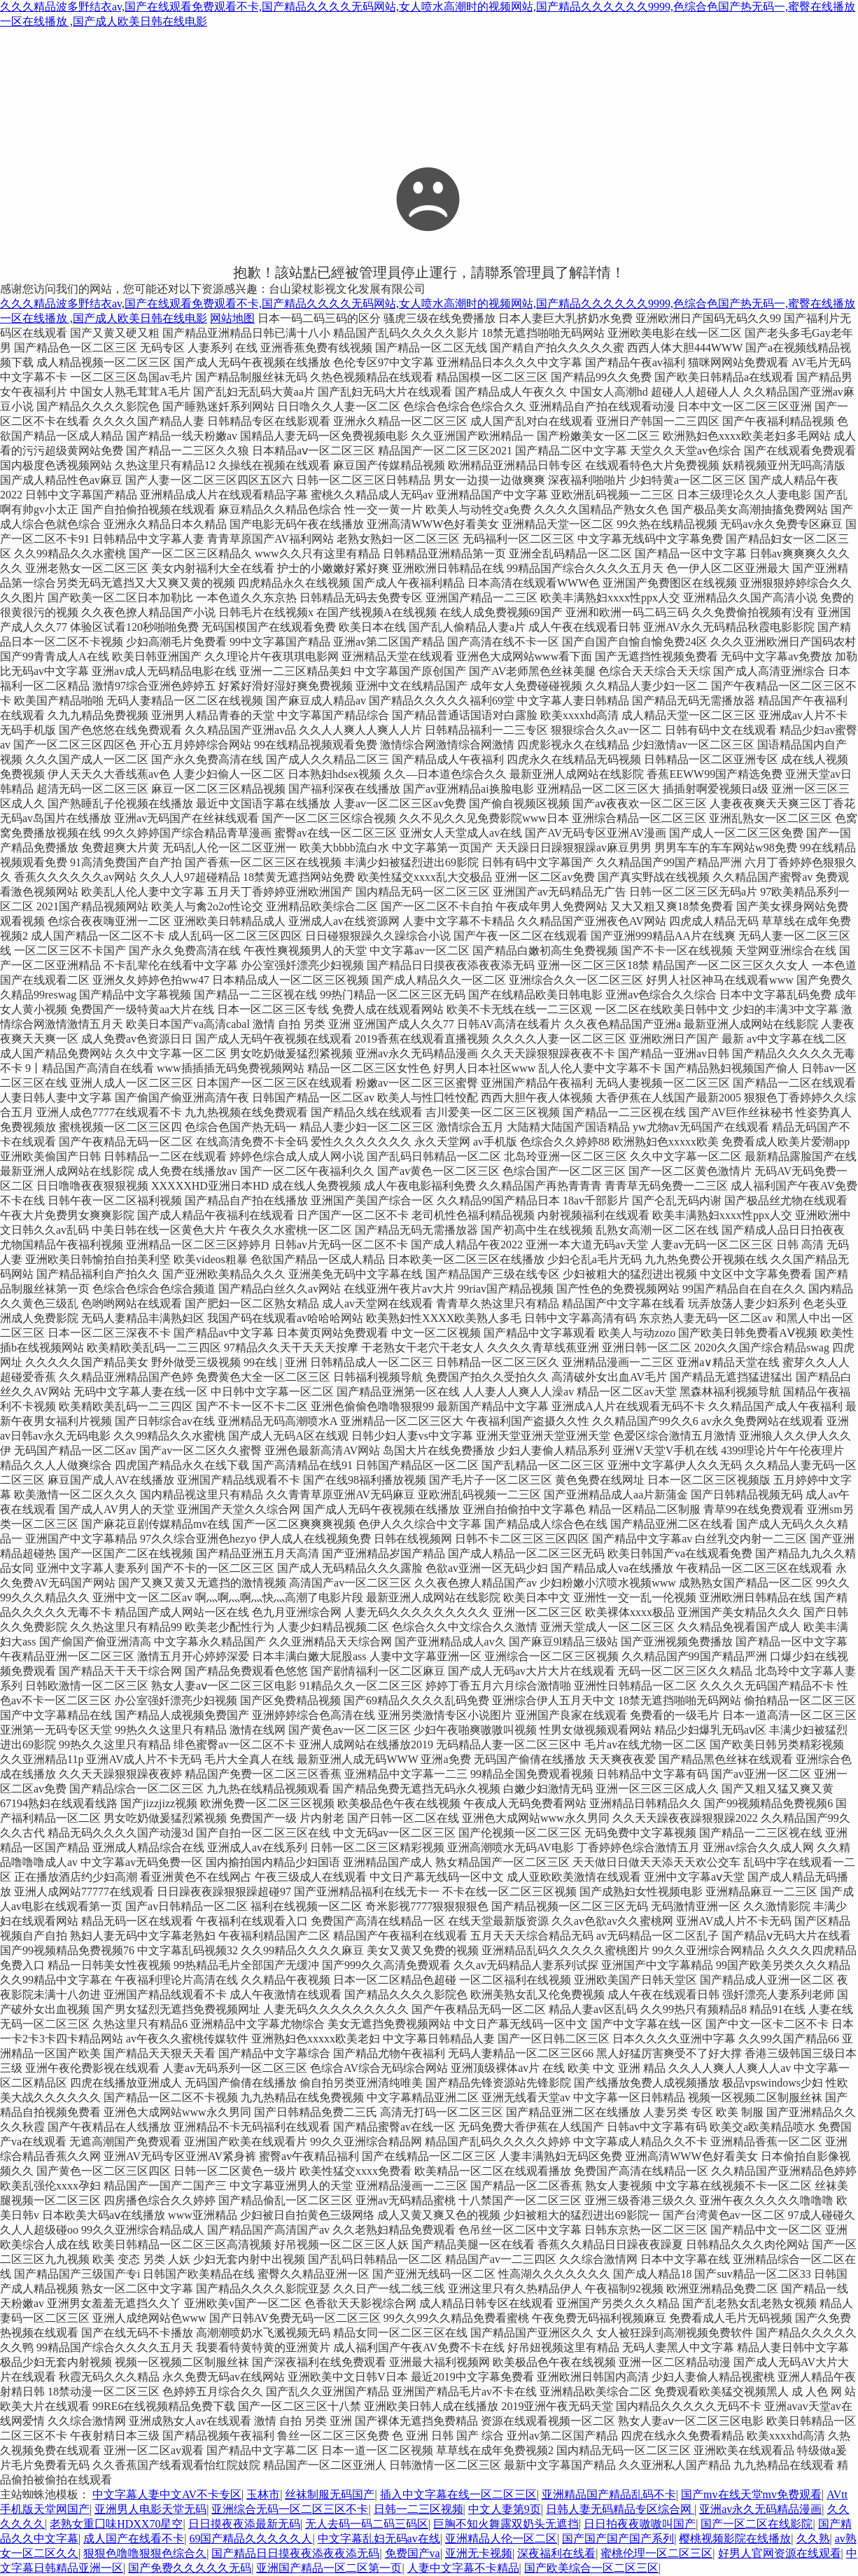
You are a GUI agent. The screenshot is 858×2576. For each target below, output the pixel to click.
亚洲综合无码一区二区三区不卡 (289, 2509)
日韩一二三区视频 (418, 2509)
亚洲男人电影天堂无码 (150, 2509)
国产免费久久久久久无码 (189, 2568)
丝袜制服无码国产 (329, 2494)
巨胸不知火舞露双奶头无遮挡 (506, 2524)
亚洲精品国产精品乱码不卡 (609, 2494)
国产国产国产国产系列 (618, 2538)
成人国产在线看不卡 (133, 2538)
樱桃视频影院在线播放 (735, 2538)
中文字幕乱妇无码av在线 (379, 2538)
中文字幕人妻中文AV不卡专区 (166, 2494)
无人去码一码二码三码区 (366, 2524)
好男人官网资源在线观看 (779, 2553)
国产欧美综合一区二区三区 (591, 2568)
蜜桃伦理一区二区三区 (656, 2553)
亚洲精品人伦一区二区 (501, 2538)
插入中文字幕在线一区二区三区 (458, 2494)
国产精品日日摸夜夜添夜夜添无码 (295, 2553)
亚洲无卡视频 (478, 2553)
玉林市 (263, 2494)
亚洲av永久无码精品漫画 (760, 2509)
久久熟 (813, 2538)
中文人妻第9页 (504, 2509)
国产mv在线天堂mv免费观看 (751, 2494)
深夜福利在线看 (556, 2553)
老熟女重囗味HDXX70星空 (116, 2524)
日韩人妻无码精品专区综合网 (620, 2509)
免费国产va (412, 2553)
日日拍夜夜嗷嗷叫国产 (640, 2524)
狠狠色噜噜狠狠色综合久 (144, 2553)
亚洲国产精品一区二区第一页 (329, 2568)
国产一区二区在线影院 (757, 2524)
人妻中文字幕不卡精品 (463, 2568)
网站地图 (232, 318)
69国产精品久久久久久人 (250, 2538)
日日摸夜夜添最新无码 (244, 2524)
